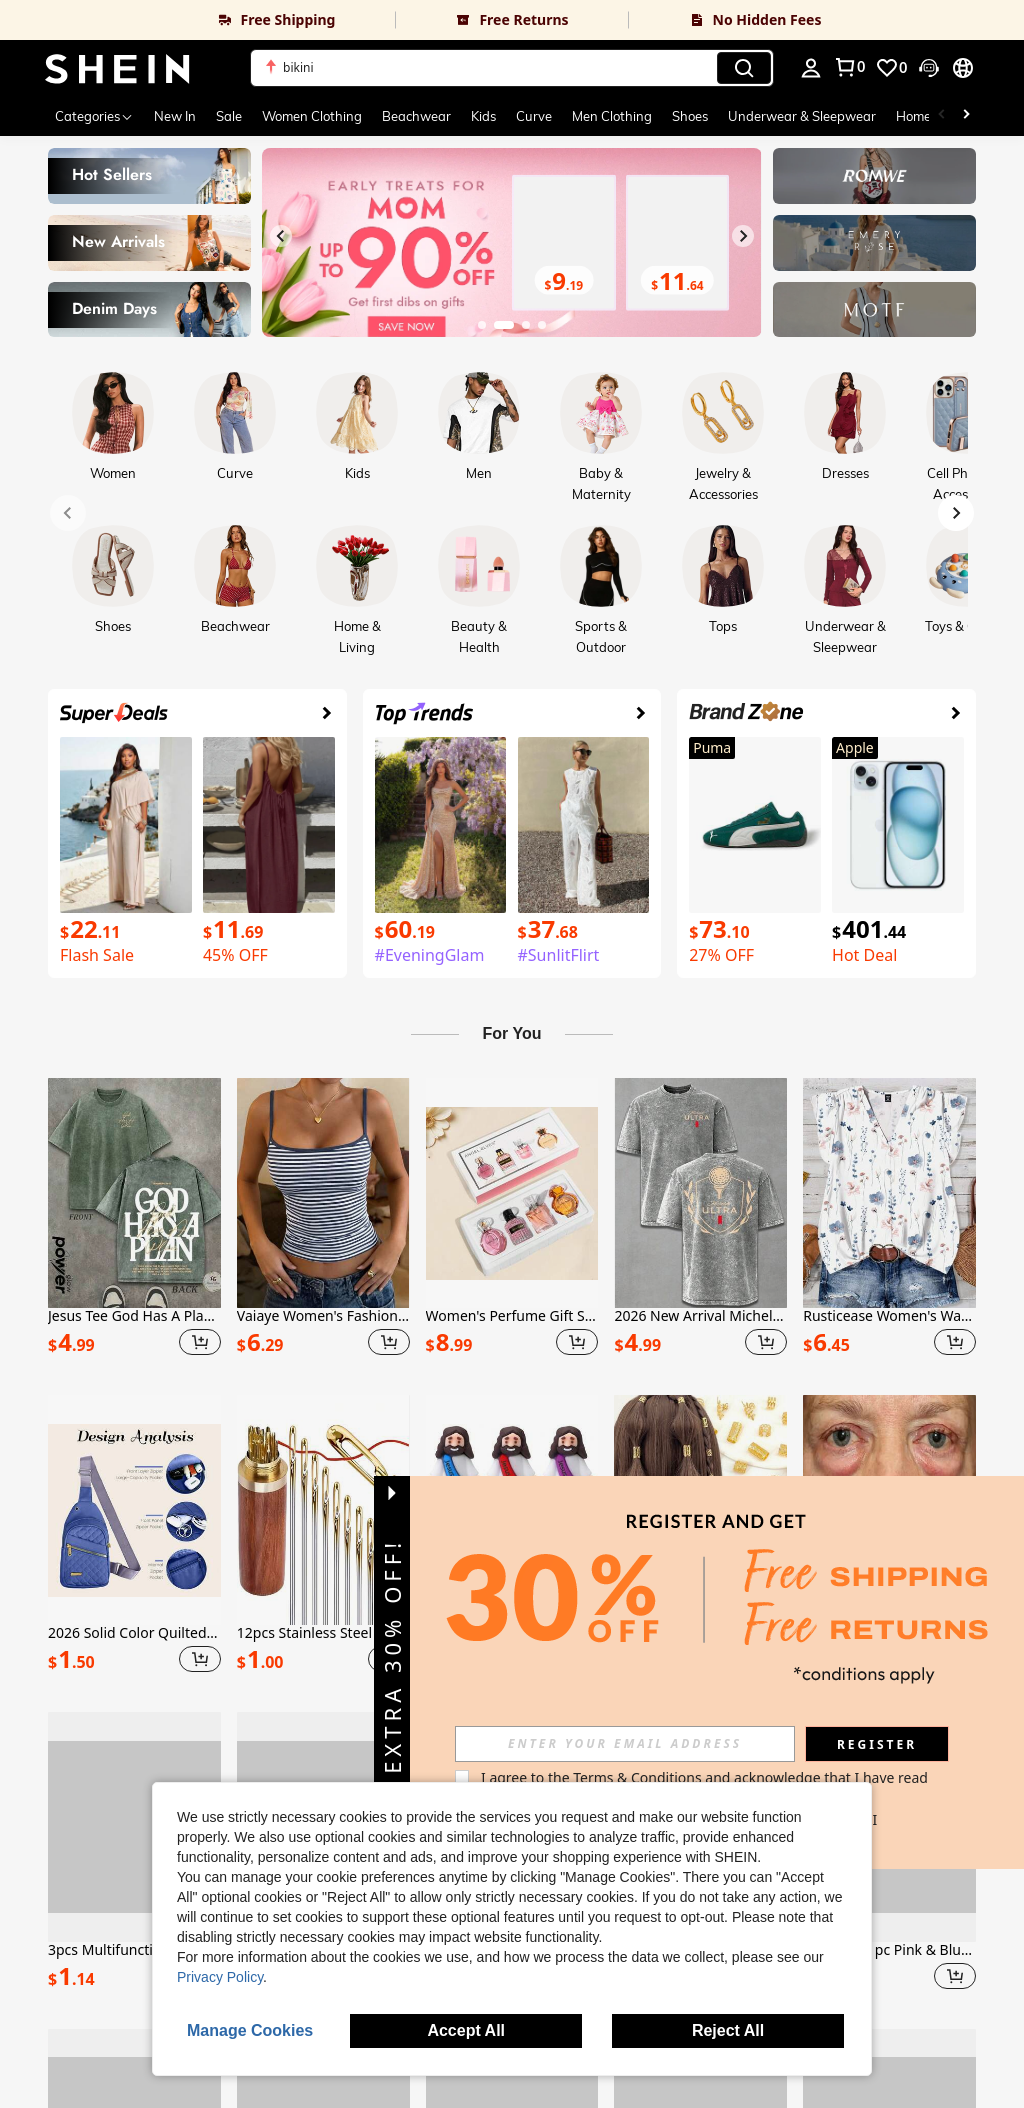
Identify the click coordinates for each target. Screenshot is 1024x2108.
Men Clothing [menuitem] (612, 116)
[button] (512, 68)
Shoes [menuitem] (690, 116)
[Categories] (94, 116)
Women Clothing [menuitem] (312, 116)
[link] (197, 20)
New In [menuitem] (175, 116)
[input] (625, 1744)
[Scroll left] (942, 116)
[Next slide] (743, 236)
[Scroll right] (966, 116)
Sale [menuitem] (229, 116)
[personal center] (811, 68)
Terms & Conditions (637, 1777)
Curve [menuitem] (534, 116)
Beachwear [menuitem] (416, 116)
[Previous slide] (281, 236)
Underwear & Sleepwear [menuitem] (802, 116)
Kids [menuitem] (483, 116)
